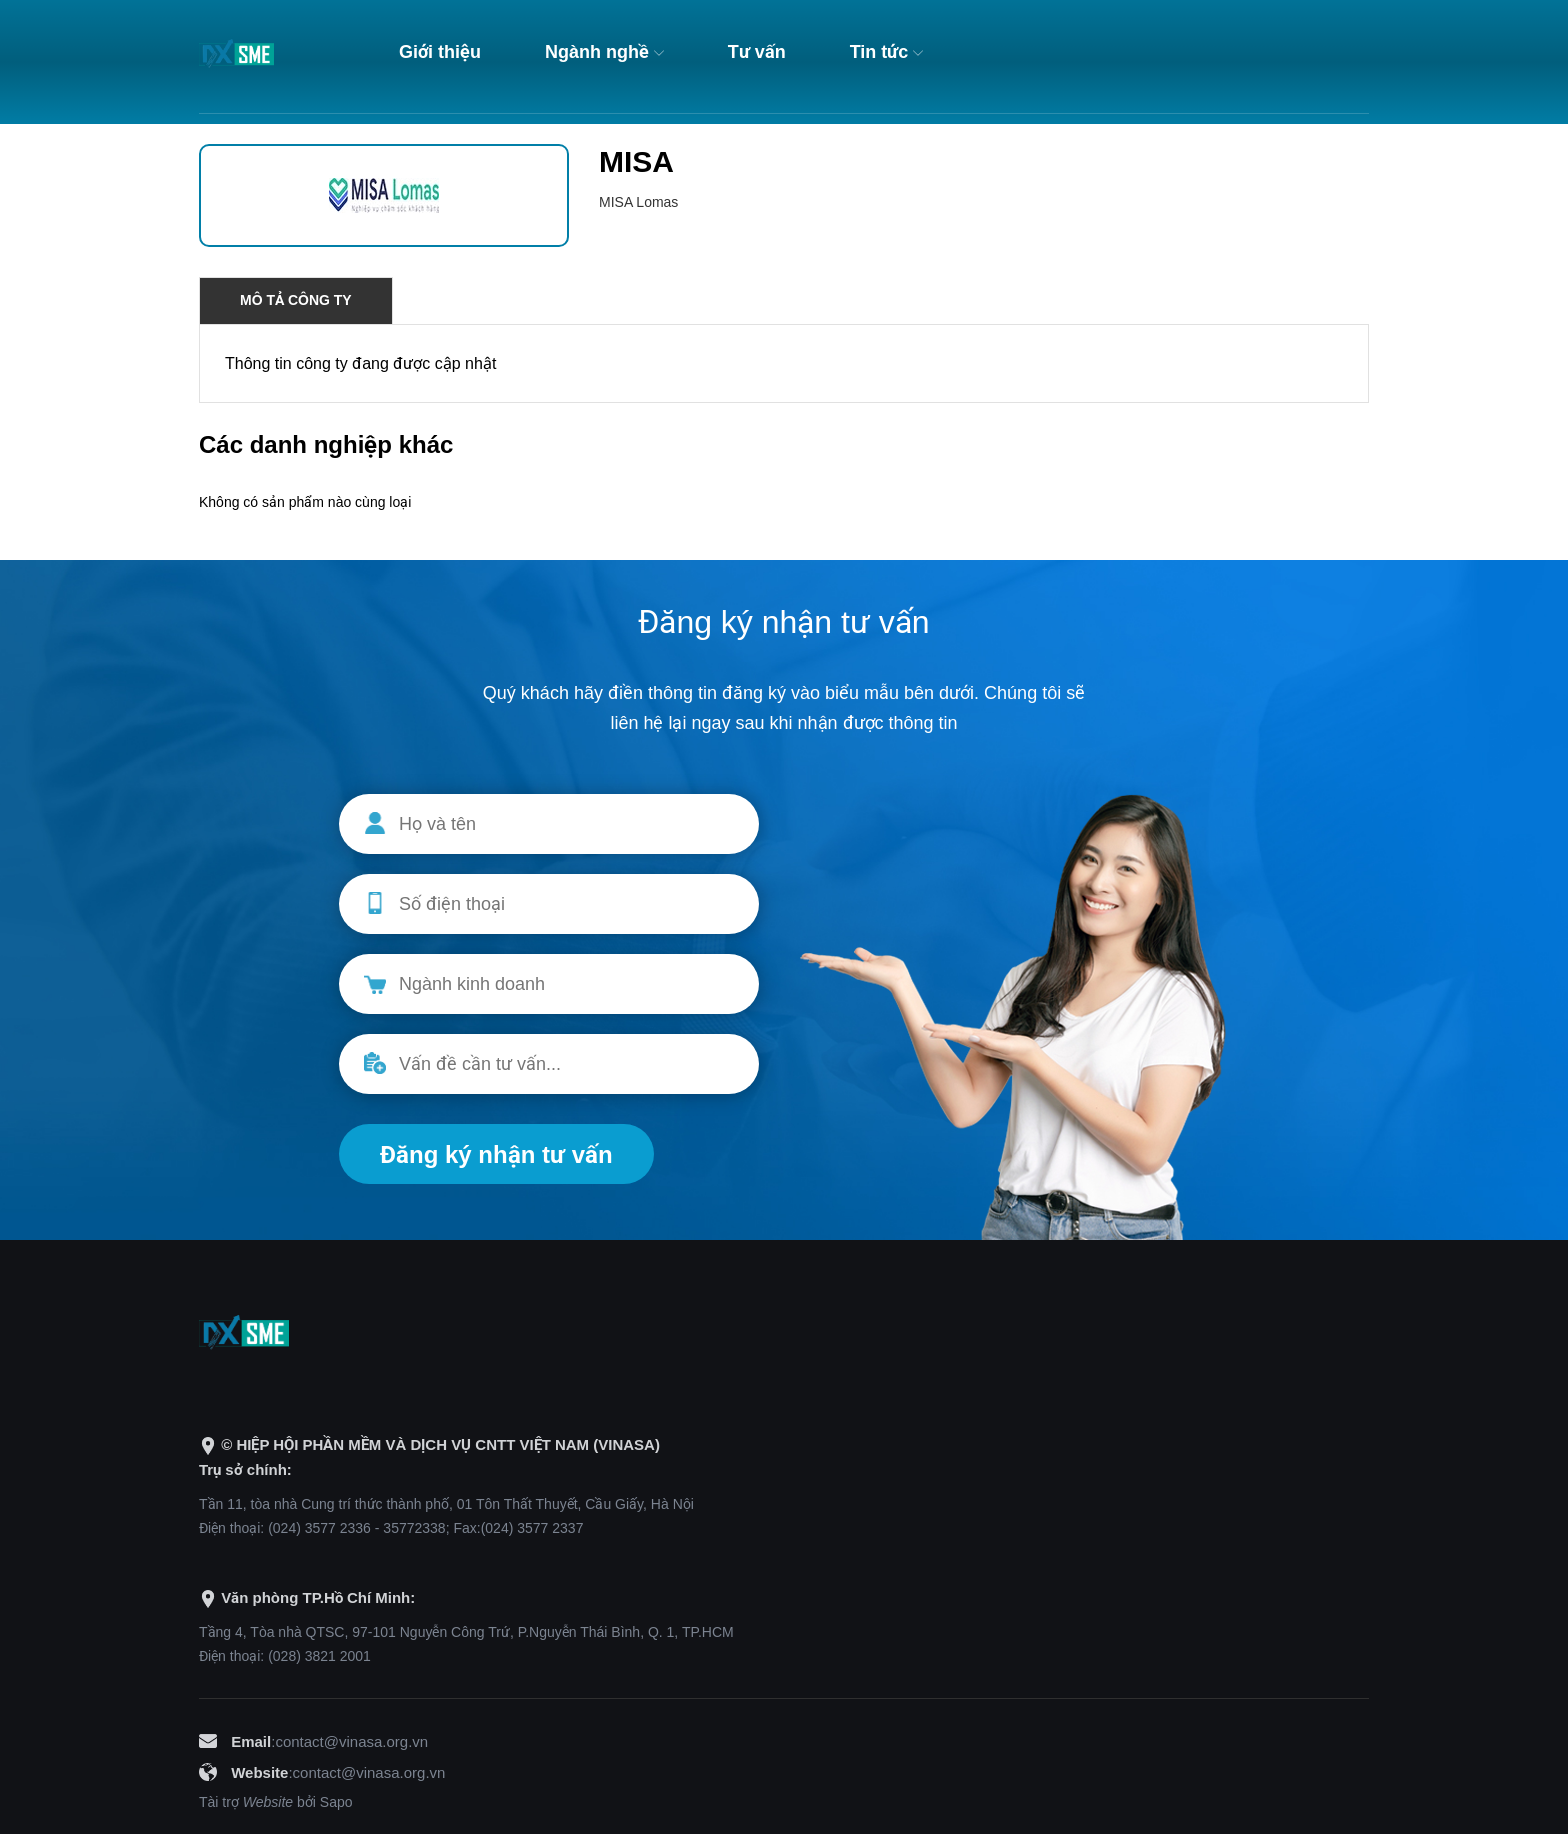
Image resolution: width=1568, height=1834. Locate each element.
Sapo (336, 1802)
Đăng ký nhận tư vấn (496, 1154)
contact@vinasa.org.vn (351, 1741)
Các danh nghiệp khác (326, 444)
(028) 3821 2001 (319, 1656)
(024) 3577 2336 (319, 1528)
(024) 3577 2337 (532, 1528)
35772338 (414, 1528)
